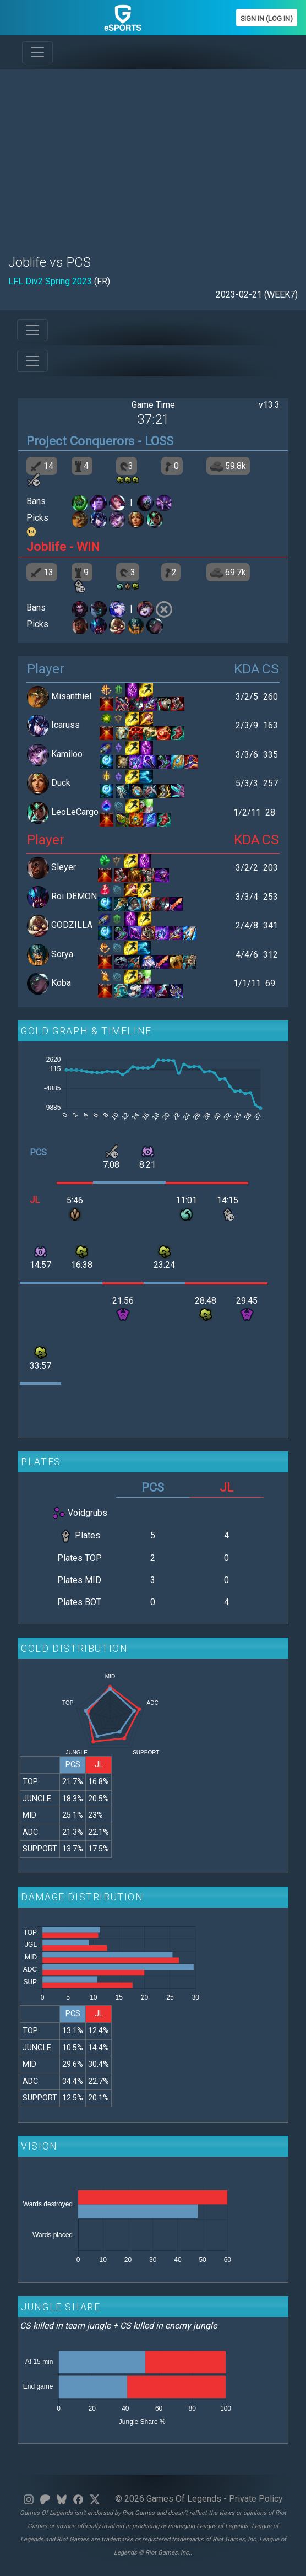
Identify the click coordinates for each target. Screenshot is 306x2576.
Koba (61, 983)
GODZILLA (71, 925)
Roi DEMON (74, 896)
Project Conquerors (80, 441)
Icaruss (65, 725)
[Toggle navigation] (37, 52)
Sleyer (63, 867)
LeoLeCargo (75, 812)
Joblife (46, 546)
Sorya (62, 954)
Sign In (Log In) (267, 18)
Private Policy (256, 2498)
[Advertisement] (153, 155)
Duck (60, 783)
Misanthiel (71, 696)
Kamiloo (67, 754)
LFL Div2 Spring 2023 (50, 281)
